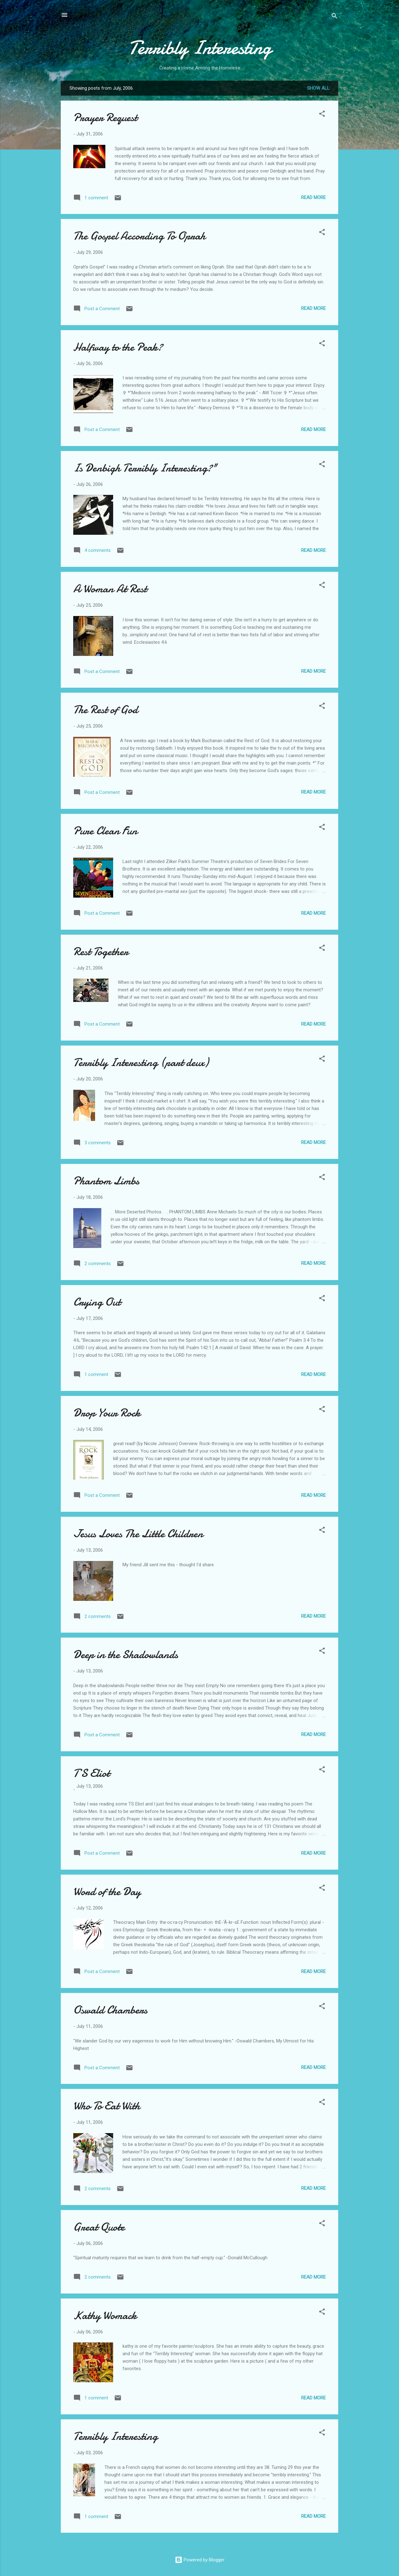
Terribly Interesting (199, 47)
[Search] (334, 16)
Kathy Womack (105, 2315)
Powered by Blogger (199, 2560)
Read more (313, 197)
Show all (318, 88)
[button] (322, 115)
